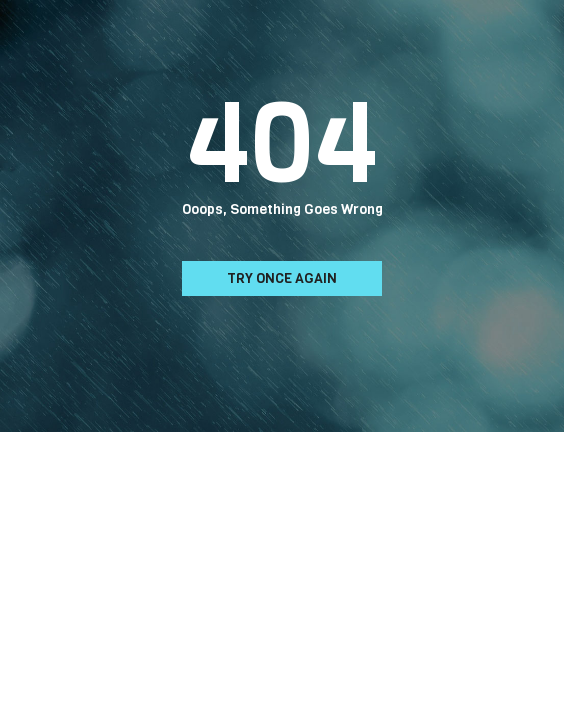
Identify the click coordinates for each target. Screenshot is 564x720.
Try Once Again (282, 278)
